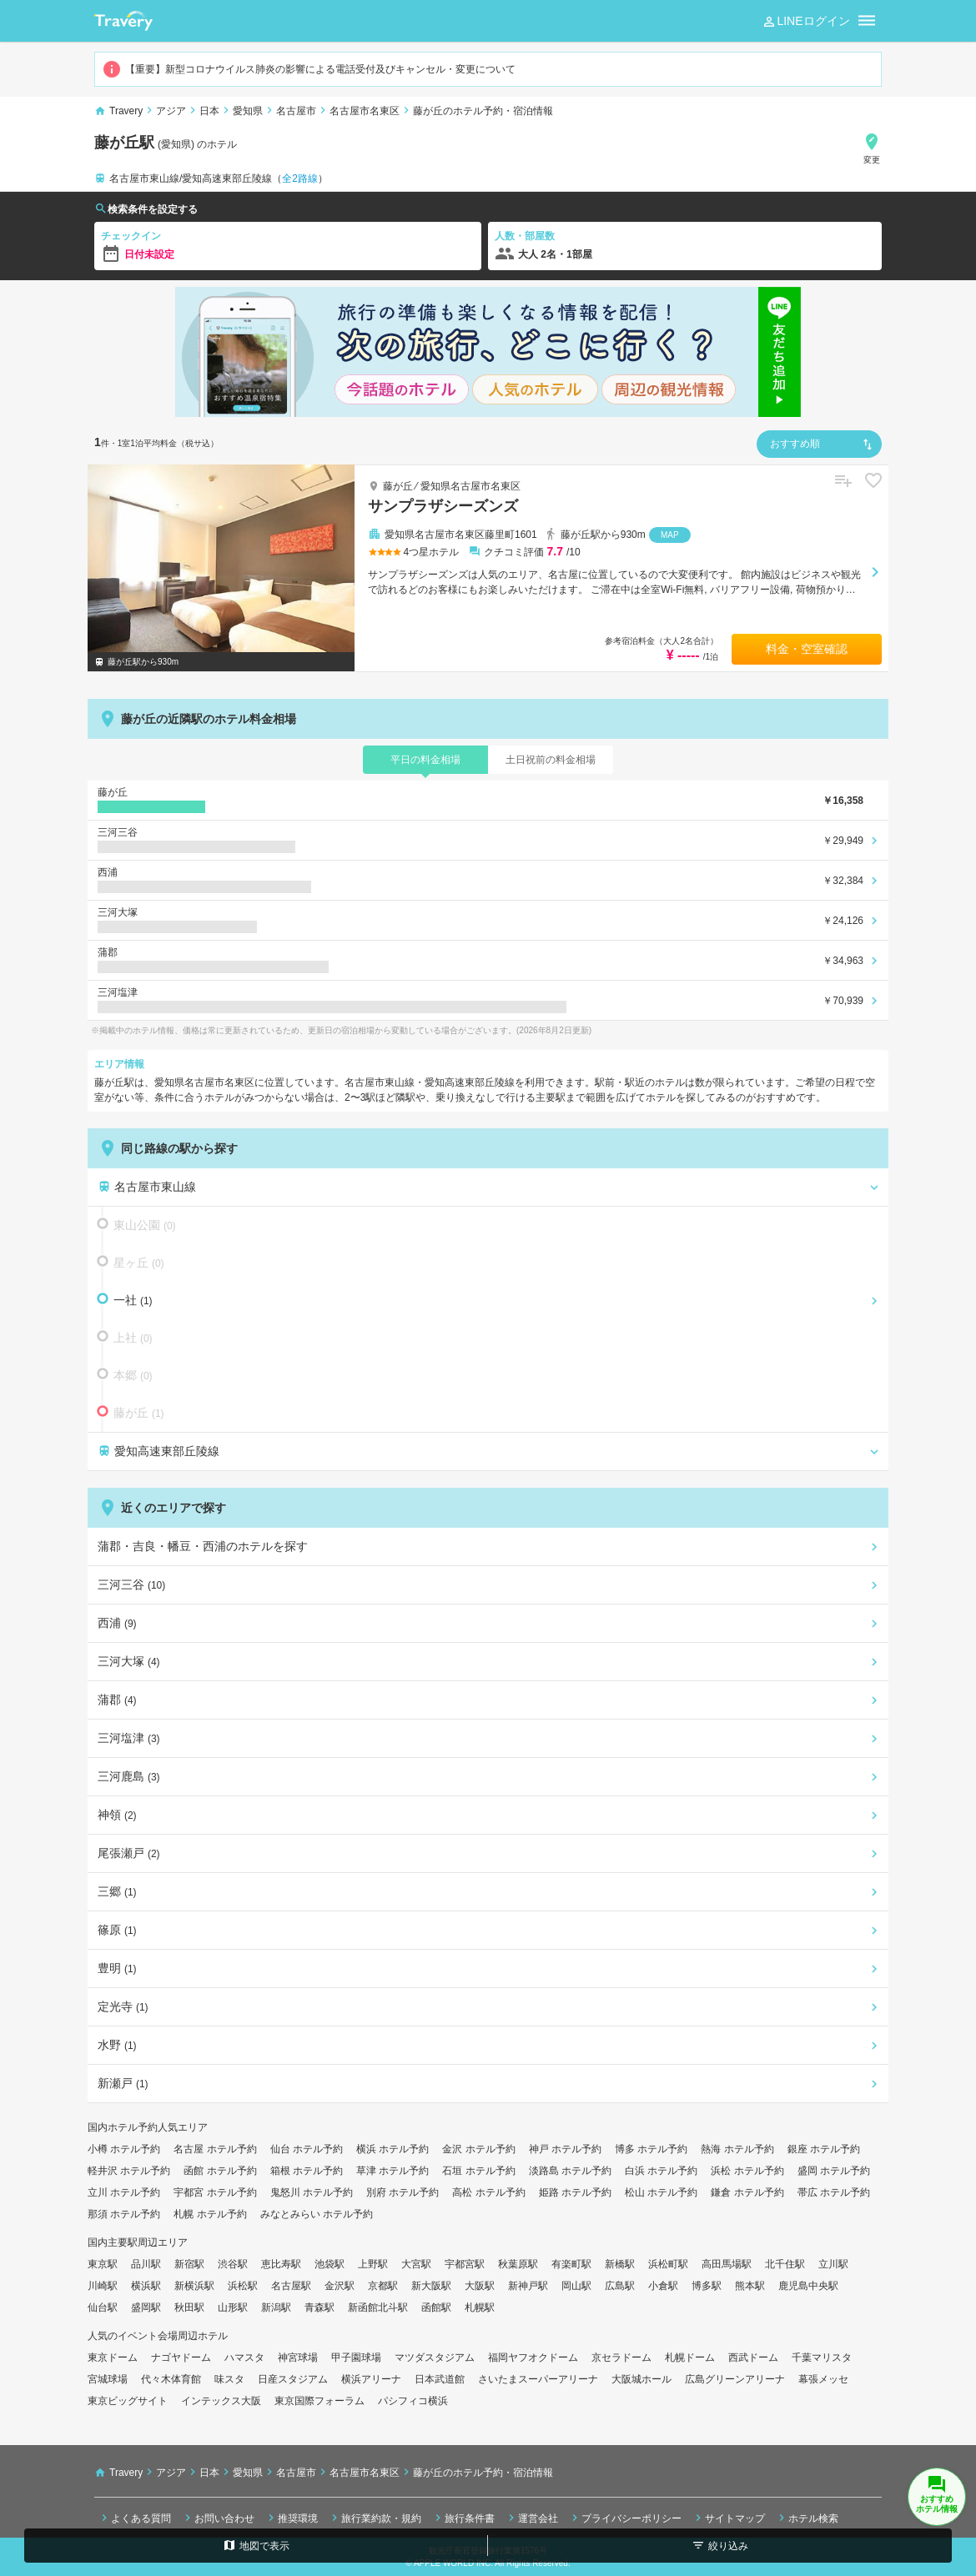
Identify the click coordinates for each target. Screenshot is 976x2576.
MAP (670, 535)
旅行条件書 (463, 2517)
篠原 (117, 1929)
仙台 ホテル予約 (306, 2149)
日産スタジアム (293, 2379)
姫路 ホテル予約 (575, 2192)
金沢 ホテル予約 (478, 2149)
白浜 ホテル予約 (661, 2171)
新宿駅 (189, 2264)
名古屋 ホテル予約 (215, 2149)
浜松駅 (243, 2286)
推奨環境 (291, 2517)
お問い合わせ (217, 2517)
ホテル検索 (806, 2517)
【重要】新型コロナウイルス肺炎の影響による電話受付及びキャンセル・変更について (309, 69)
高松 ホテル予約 (488, 2192)
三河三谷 (131, 1584)
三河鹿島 (129, 1776)
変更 (872, 148)
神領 (117, 1814)
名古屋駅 (291, 2286)
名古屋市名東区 (365, 111)
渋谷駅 (233, 2264)
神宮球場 (298, 2357)
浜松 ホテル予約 (747, 2171)
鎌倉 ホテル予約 (747, 2192)
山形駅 (233, 2307)
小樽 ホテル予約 (124, 2149)
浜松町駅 (668, 2264)
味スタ (229, 2379)
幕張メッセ (823, 2379)
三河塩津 (129, 1738)
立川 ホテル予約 (124, 2192)
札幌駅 (480, 2307)
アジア (171, 111)
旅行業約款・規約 (374, 2517)
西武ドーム (753, 2357)
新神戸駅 (528, 2286)
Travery (126, 111)
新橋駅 (620, 2264)
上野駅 (373, 2264)
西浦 (117, 1622)
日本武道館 (440, 2379)
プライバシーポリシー (625, 2517)
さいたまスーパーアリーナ (538, 2379)
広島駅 (620, 2286)
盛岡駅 (146, 2307)
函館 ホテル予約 (220, 2171)
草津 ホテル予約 (392, 2171)
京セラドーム (621, 2357)
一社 (127, 1299)
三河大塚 (129, 1661)
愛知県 (248, 111)
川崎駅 (103, 2286)
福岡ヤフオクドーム (533, 2357)
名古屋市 (296, 111)
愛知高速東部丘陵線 (158, 1451)
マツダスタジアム (435, 2357)
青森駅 (319, 2307)
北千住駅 (785, 2264)
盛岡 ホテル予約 (833, 2171)
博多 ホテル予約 (651, 2149)
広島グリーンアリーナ (735, 2379)
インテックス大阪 (221, 2401)
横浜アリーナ (371, 2379)
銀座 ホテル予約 (823, 2149)
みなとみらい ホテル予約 (316, 2214)
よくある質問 (134, 2517)
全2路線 (300, 178)
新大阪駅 (431, 2286)
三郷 (117, 1891)
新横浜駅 (194, 2286)
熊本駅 (750, 2286)
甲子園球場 (356, 2357)
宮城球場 (108, 2379)
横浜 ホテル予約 (392, 2149)
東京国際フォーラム (319, 2401)
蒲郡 (117, 1699)
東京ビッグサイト (128, 2401)
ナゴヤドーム (181, 2357)
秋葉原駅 (518, 2264)
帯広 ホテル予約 (833, 2192)
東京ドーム (113, 2357)
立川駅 (833, 2264)
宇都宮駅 (465, 2264)
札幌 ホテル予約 (210, 2214)
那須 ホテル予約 (124, 2214)
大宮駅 (416, 2264)
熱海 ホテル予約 (737, 2149)
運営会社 (531, 2517)
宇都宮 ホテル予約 (215, 2192)
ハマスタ (244, 2357)
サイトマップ (728, 2517)
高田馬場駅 (727, 2264)
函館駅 (436, 2307)
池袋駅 (329, 2264)
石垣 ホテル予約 (478, 2171)
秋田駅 (189, 2307)
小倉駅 (663, 2286)
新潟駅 (276, 2307)
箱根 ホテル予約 (306, 2171)
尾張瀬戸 (129, 1853)
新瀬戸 (123, 2083)
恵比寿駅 (281, 2264)
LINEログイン (805, 21)
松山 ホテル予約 (661, 2192)
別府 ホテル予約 (402, 2192)
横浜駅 (146, 2286)
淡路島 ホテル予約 (570, 2171)
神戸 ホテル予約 (565, 2149)
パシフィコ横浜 (413, 2401)
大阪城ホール (641, 2379)
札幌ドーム (690, 2357)
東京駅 (103, 2264)
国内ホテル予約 (123, 2127)
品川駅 (146, 2264)
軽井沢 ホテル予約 (129, 2171)
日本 (209, 111)
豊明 (117, 1968)
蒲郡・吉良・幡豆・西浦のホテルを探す (203, 1546)
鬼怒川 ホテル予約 (311, 2192)
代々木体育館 (171, 2379)
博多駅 (707, 2286)
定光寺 (123, 2006)
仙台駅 (103, 2307)
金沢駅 (339, 2286)
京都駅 (383, 2286)
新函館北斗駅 (378, 2307)
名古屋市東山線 (147, 1186)
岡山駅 (576, 2286)
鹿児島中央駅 (808, 2286)
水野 (117, 2044)
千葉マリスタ (822, 2357)
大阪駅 (480, 2286)
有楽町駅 (571, 2264)
